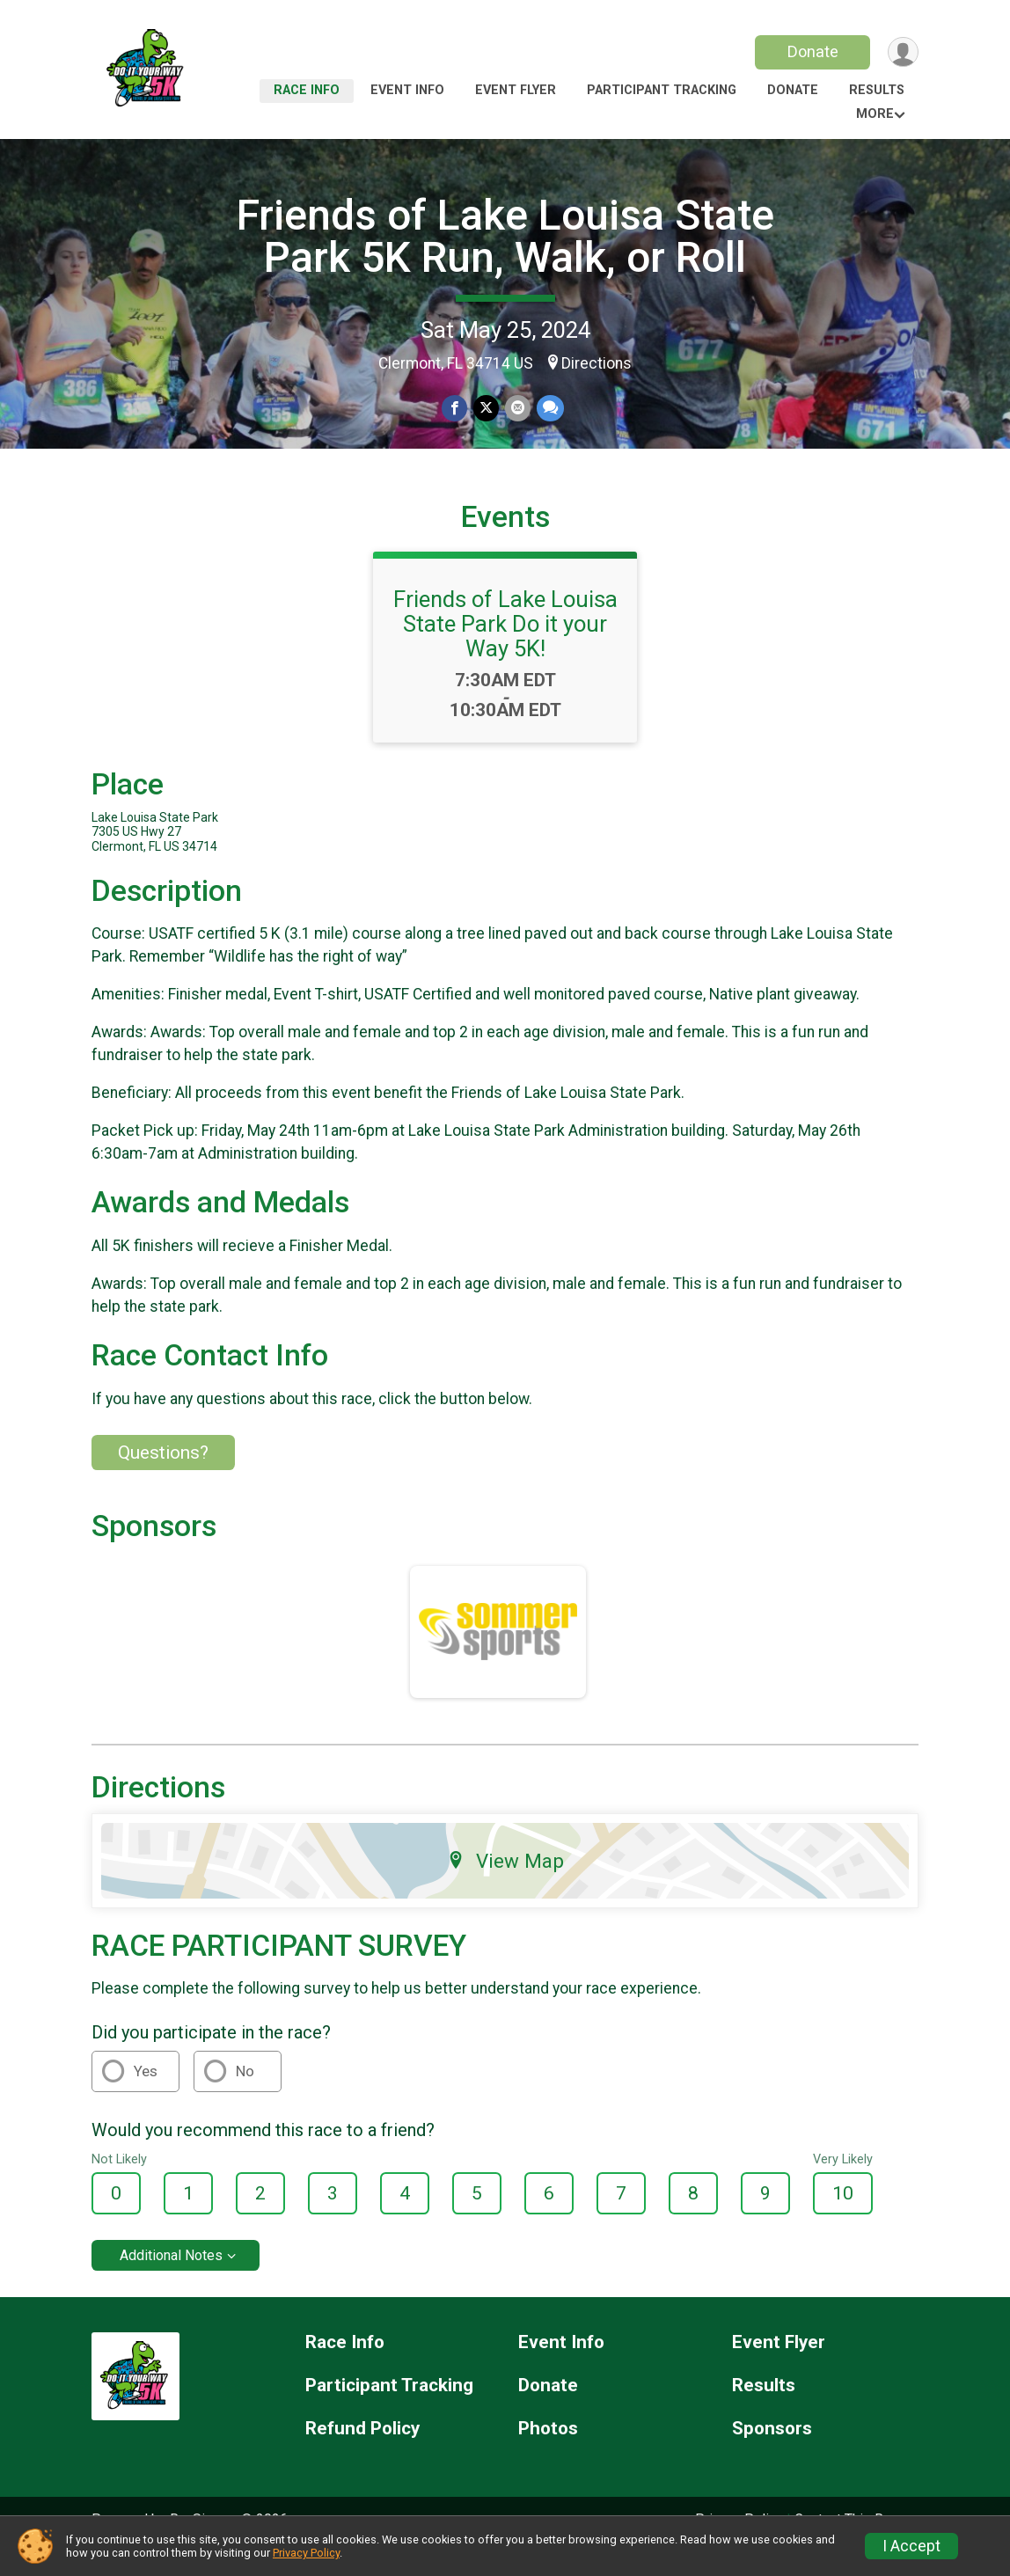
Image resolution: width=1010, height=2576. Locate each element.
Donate (811, 51)
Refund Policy (362, 2453)
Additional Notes (171, 2280)
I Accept (911, 2546)
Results (876, 90)
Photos (548, 2453)
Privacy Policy (306, 2552)
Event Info (407, 90)
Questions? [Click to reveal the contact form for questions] (163, 1477)
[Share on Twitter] (486, 408)
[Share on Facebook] (455, 408)
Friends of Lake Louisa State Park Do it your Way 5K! (505, 648)
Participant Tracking (661, 90)
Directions (596, 363)
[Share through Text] (548, 408)
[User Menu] (902, 52)
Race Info (307, 90)
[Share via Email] (517, 408)
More (875, 113)
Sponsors (772, 2453)
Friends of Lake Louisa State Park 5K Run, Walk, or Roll (505, 236)
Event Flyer (515, 90)
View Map (505, 1884)
